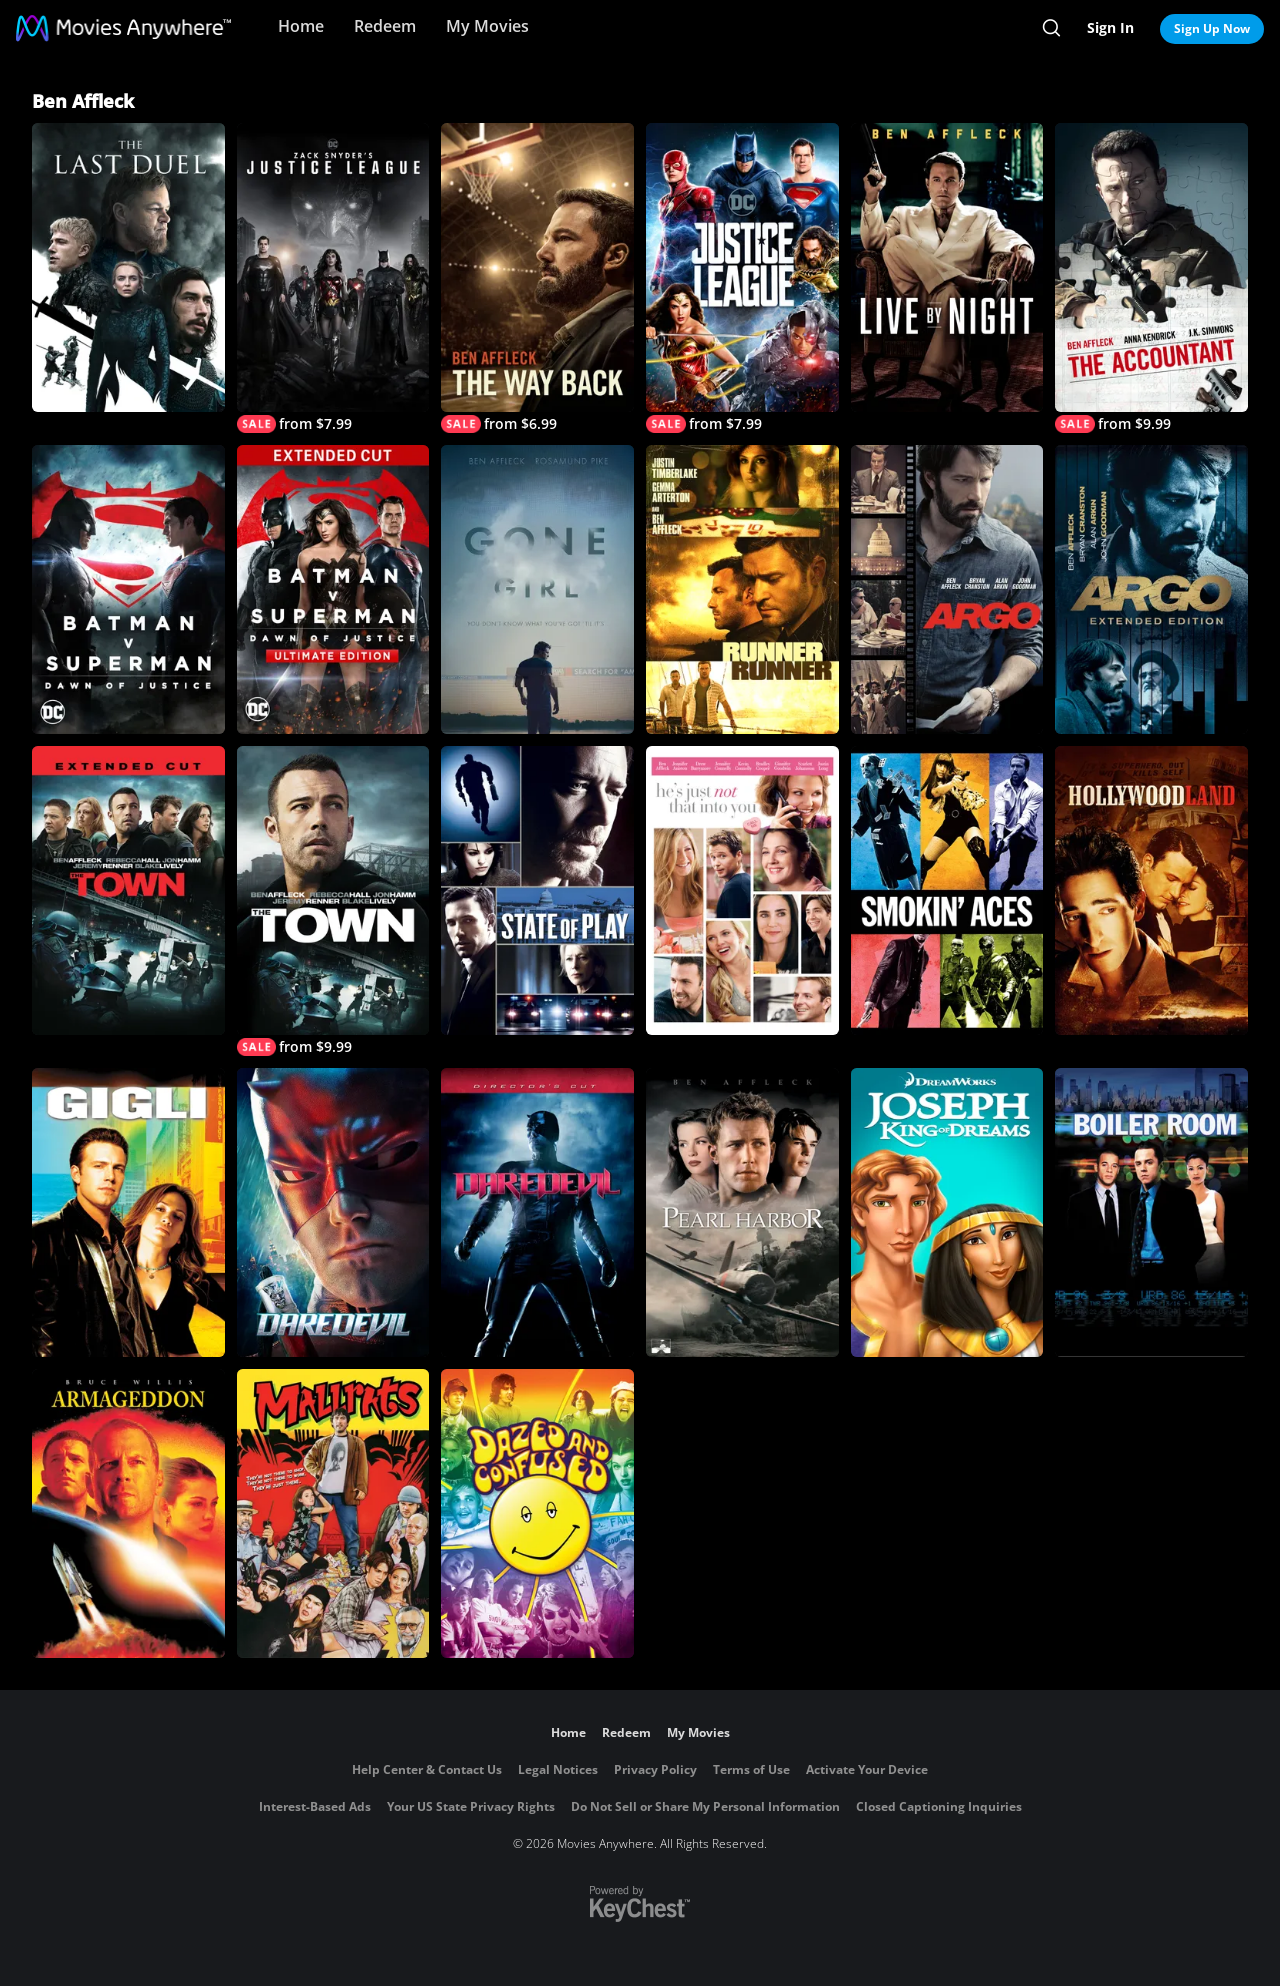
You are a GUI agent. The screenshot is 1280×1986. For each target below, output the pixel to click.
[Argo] (947, 589)
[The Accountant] (1151, 278)
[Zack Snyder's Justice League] (333, 278)
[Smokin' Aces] (947, 890)
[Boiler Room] (1151, 1212)
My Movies (487, 26)
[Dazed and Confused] (537, 1513)
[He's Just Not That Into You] (742, 890)
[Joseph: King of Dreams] (947, 1212)
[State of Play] (537, 890)
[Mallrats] (333, 1513)
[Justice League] (742, 278)
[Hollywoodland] (1151, 890)
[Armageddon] (128, 1513)
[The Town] (333, 901)
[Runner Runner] (742, 589)
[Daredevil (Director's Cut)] (537, 1212)
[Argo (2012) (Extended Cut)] (1151, 589)
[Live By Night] (947, 267)
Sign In (1110, 27)
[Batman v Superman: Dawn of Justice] (128, 589)
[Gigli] (128, 1212)
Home (301, 26)
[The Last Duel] (128, 267)
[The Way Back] (537, 278)
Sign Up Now (1212, 28)
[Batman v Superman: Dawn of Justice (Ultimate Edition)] (333, 589)
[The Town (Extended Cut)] (128, 890)
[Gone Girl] (537, 589)
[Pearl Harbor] (742, 1212)
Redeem (385, 26)
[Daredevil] (333, 1212)
